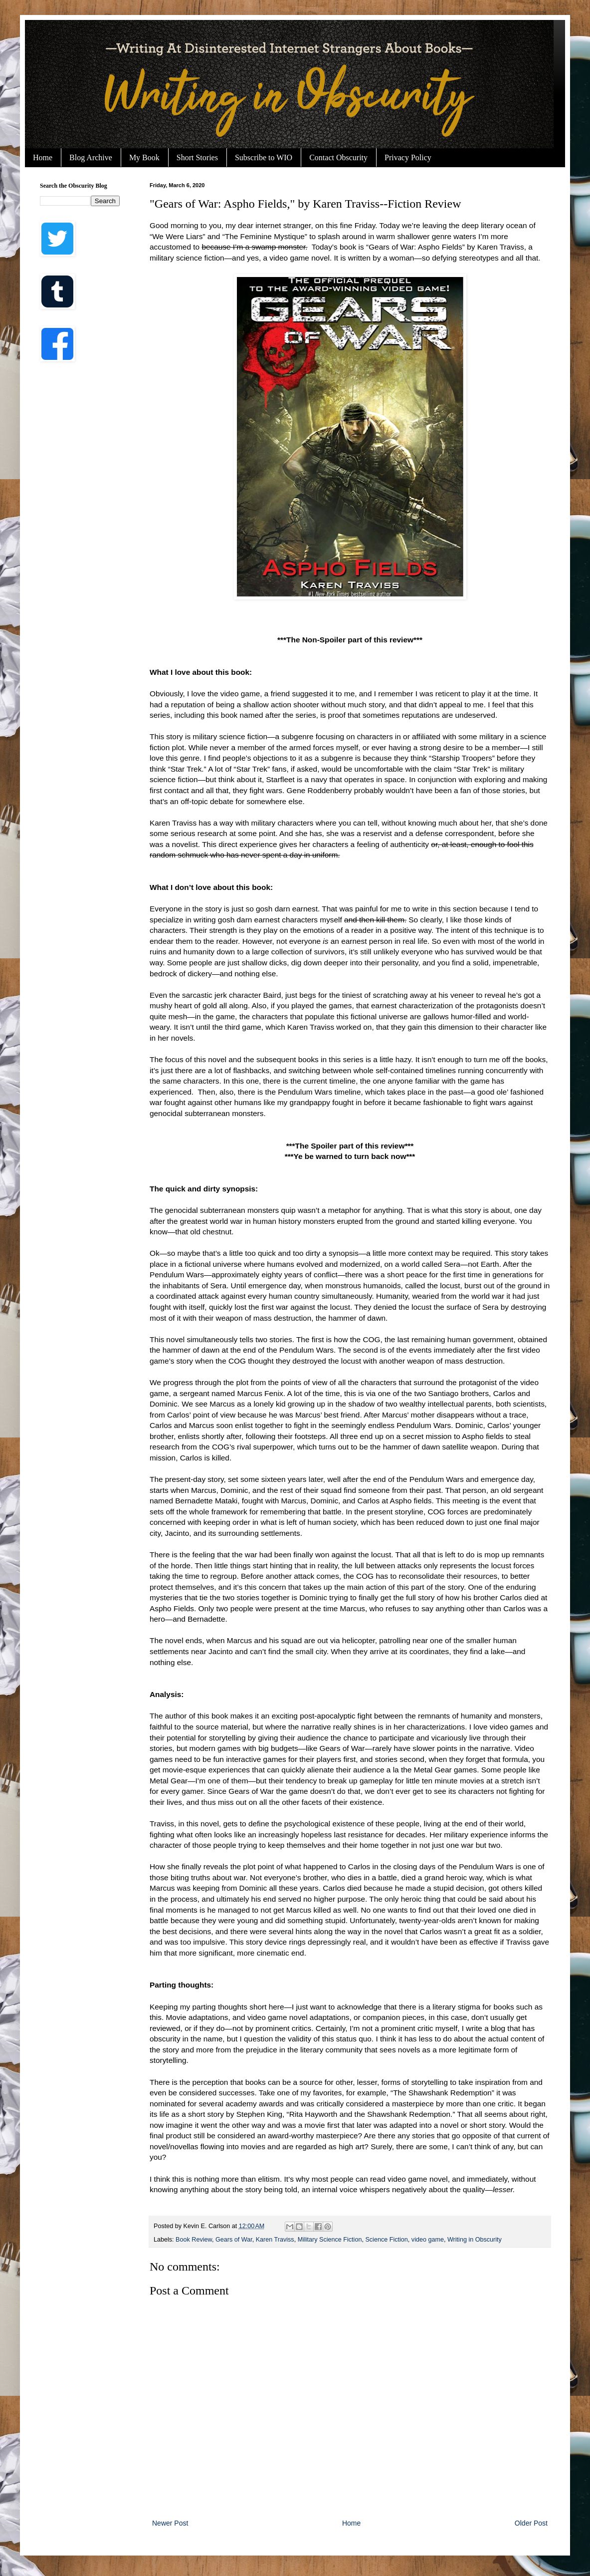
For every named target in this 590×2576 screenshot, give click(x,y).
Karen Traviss (275, 2239)
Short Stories (197, 157)
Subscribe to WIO (263, 157)
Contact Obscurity (338, 157)
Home (42, 157)
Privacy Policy (408, 157)
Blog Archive (90, 157)
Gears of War (233, 2239)
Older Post (531, 2523)
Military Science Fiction (330, 2239)
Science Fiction (386, 2239)
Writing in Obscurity (474, 2239)
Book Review (194, 2239)
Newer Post (170, 2523)
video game (427, 2239)
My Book (144, 157)
